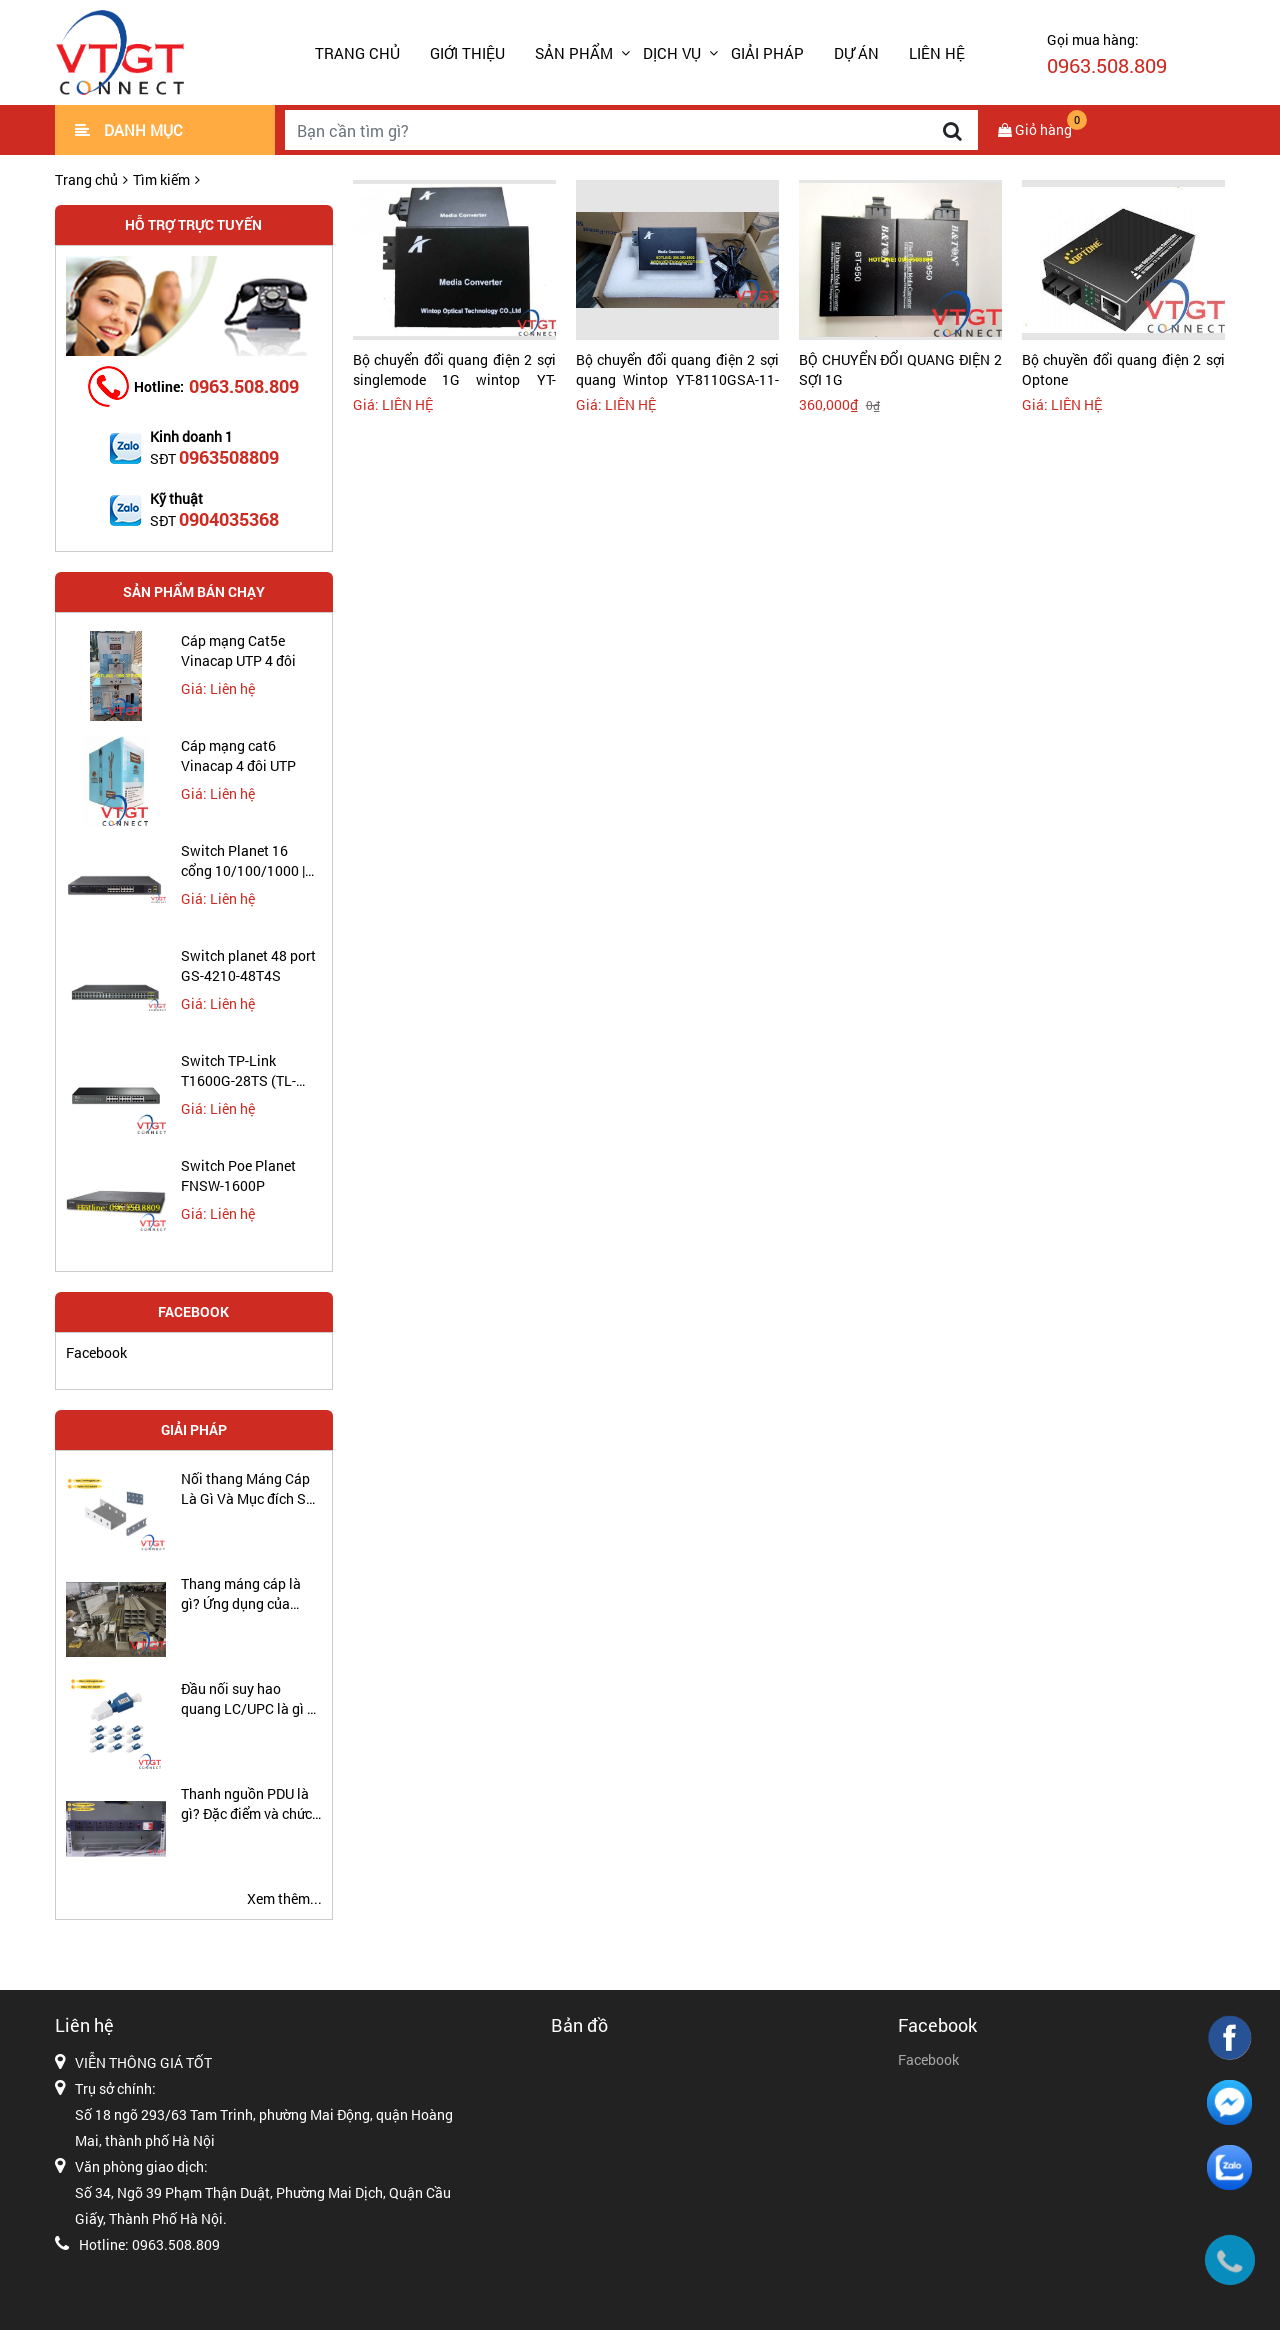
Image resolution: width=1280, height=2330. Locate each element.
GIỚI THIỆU (467, 53)
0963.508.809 (244, 386)
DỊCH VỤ (672, 53)
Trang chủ (357, 53)
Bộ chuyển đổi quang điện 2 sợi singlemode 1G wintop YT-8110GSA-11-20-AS (454, 370)
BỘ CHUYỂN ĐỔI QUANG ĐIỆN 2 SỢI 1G (900, 369)
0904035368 (229, 519)
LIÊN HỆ (937, 53)
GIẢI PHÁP (767, 53)
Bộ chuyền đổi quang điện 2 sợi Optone (1123, 369)
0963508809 (229, 457)
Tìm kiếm (161, 179)
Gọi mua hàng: (1107, 54)
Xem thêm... (284, 1898)
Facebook (96, 1352)
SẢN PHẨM (574, 53)
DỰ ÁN (856, 53)
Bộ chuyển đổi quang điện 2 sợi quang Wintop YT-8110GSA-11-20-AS (677, 370)
